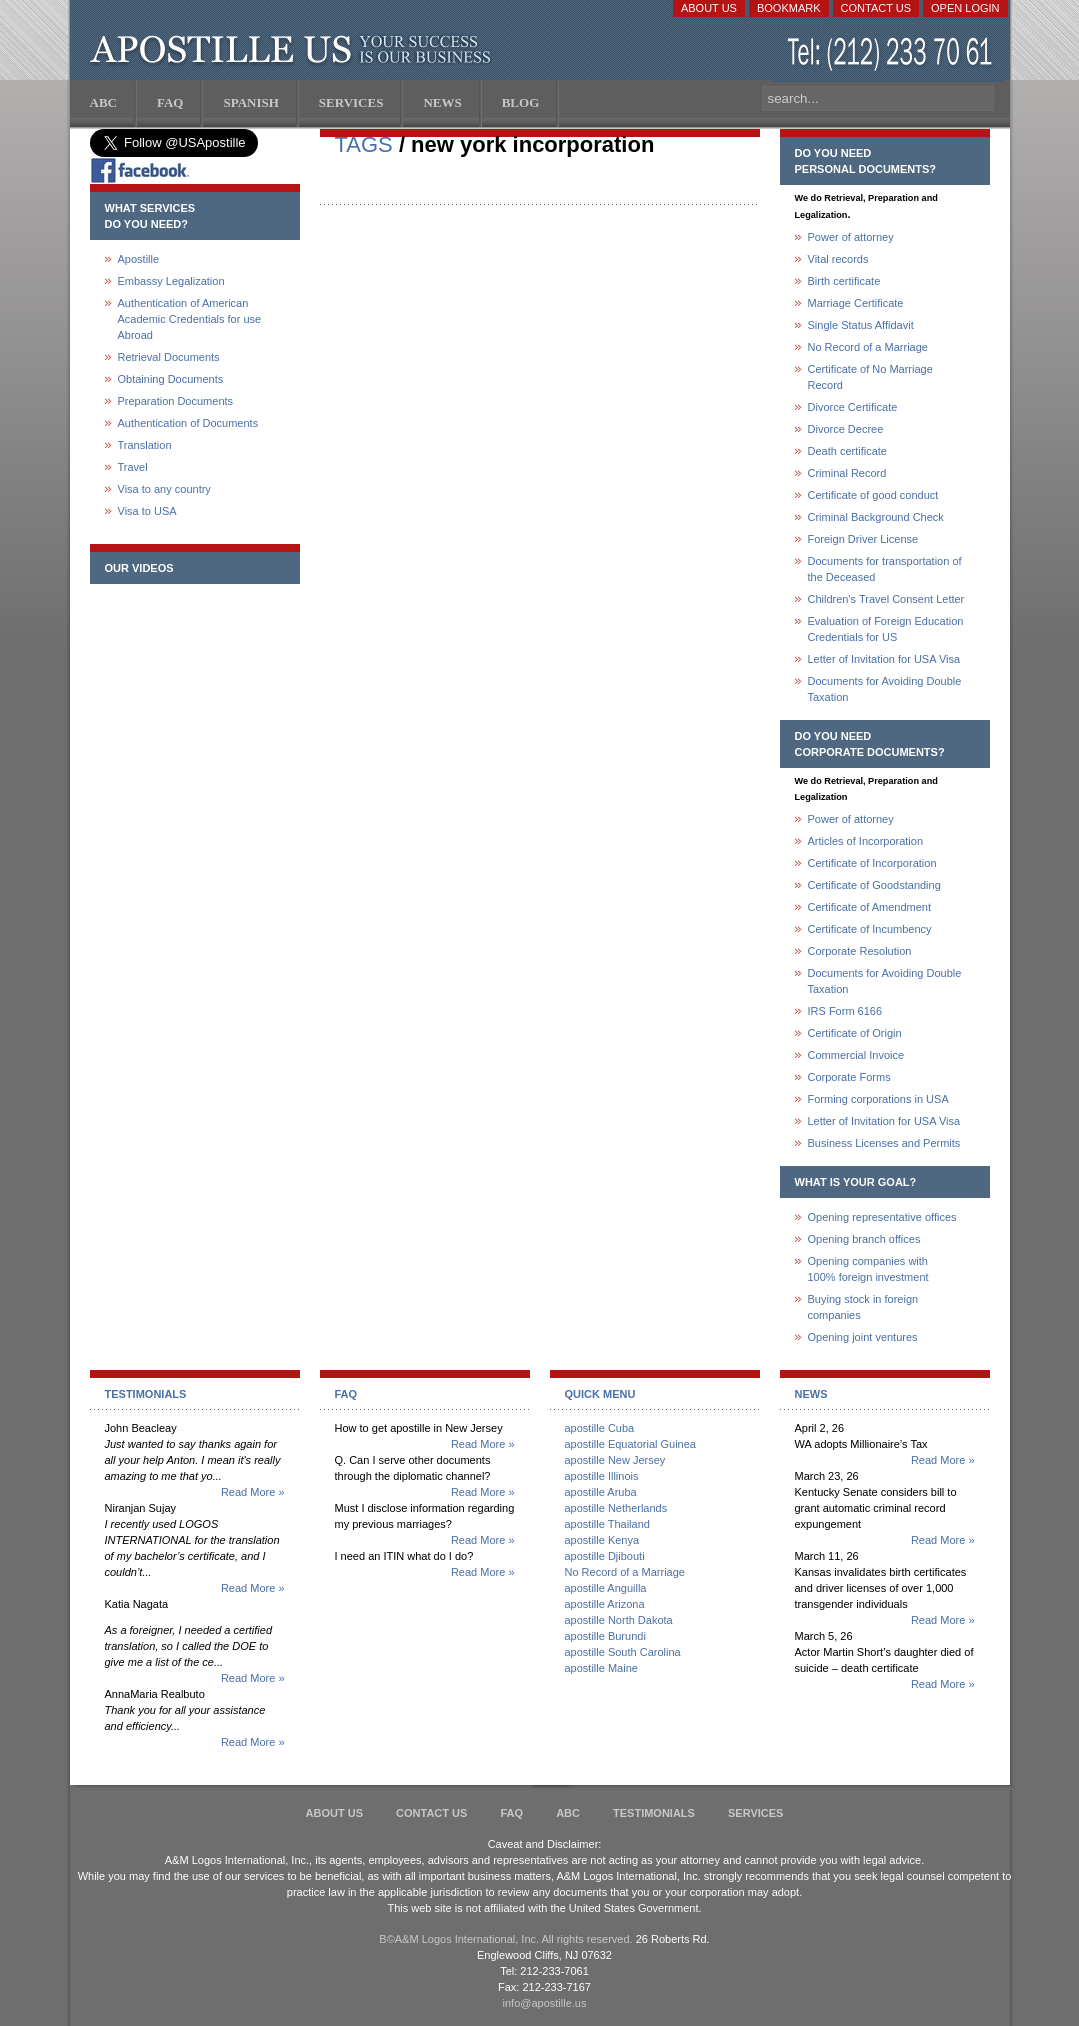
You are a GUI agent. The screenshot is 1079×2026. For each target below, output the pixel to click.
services (755, 1813)
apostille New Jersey (615, 1460)
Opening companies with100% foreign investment (868, 1269)
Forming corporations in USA (878, 1099)
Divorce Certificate (853, 407)
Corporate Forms (849, 1077)
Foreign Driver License (863, 539)
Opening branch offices (864, 1239)
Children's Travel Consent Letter (886, 599)
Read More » (253, 1492)
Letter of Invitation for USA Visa (884, 659)
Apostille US (294, 50)
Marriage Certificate (856, 303)
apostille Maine (601, 1668)
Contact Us (876, 8)
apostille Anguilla (606, 1588)
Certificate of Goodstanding (874, 885)
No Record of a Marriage (868, 347)
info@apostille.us (545, 2003)
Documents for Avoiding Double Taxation (885, 689)
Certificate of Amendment (870, 907)
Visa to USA (147, 511)
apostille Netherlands (616, 1508)
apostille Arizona (605, 1604)
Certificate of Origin (855, 1033)
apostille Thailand (607, 1524)
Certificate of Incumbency (870, 929)
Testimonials (654, 1813)
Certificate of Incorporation (872, 863)
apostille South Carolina (623, 1652)
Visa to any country (164, 489)
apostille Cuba (600, 1428)
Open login (965, 8)
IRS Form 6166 (845, 1011)
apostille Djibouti (605, 1556)
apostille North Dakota (619, 1620)
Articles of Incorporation (866, 841)
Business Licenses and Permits (884, 1143)
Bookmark (789, 8)
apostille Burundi (605, 1636)
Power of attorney (851, 237)
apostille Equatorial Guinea (630, 1444)
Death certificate (847, 451)
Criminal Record (847, 473)
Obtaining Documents (171, 379)
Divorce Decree (846, 429)
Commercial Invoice (856, 1055)
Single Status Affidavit (861, 325)
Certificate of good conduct (873, 495)
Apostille (139, 259)
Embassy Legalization (171, 281)
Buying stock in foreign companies (863, 1307)
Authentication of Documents (188, 423)
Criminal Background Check (876, 517)
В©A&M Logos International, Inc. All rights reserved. (505, 1939)
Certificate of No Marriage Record (870, 377)
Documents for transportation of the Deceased (885, 569)
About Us (709, 8)
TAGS (364, 144)
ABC (568, 1813)
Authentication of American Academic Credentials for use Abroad (190, 319)
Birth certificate (844, 281)
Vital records (838, 259)
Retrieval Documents (169, 357)
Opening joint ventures (863, 1337)
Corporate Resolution (860, 951)
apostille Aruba (601, 1492)
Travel (133, 467)
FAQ (511, 1813)
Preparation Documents (176, 401)
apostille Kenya (602, 1540)
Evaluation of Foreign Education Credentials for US (886, 629)
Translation (145, 445)
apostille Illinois (602, 1476)
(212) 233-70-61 (892, 54)
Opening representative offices (882, 1217)
